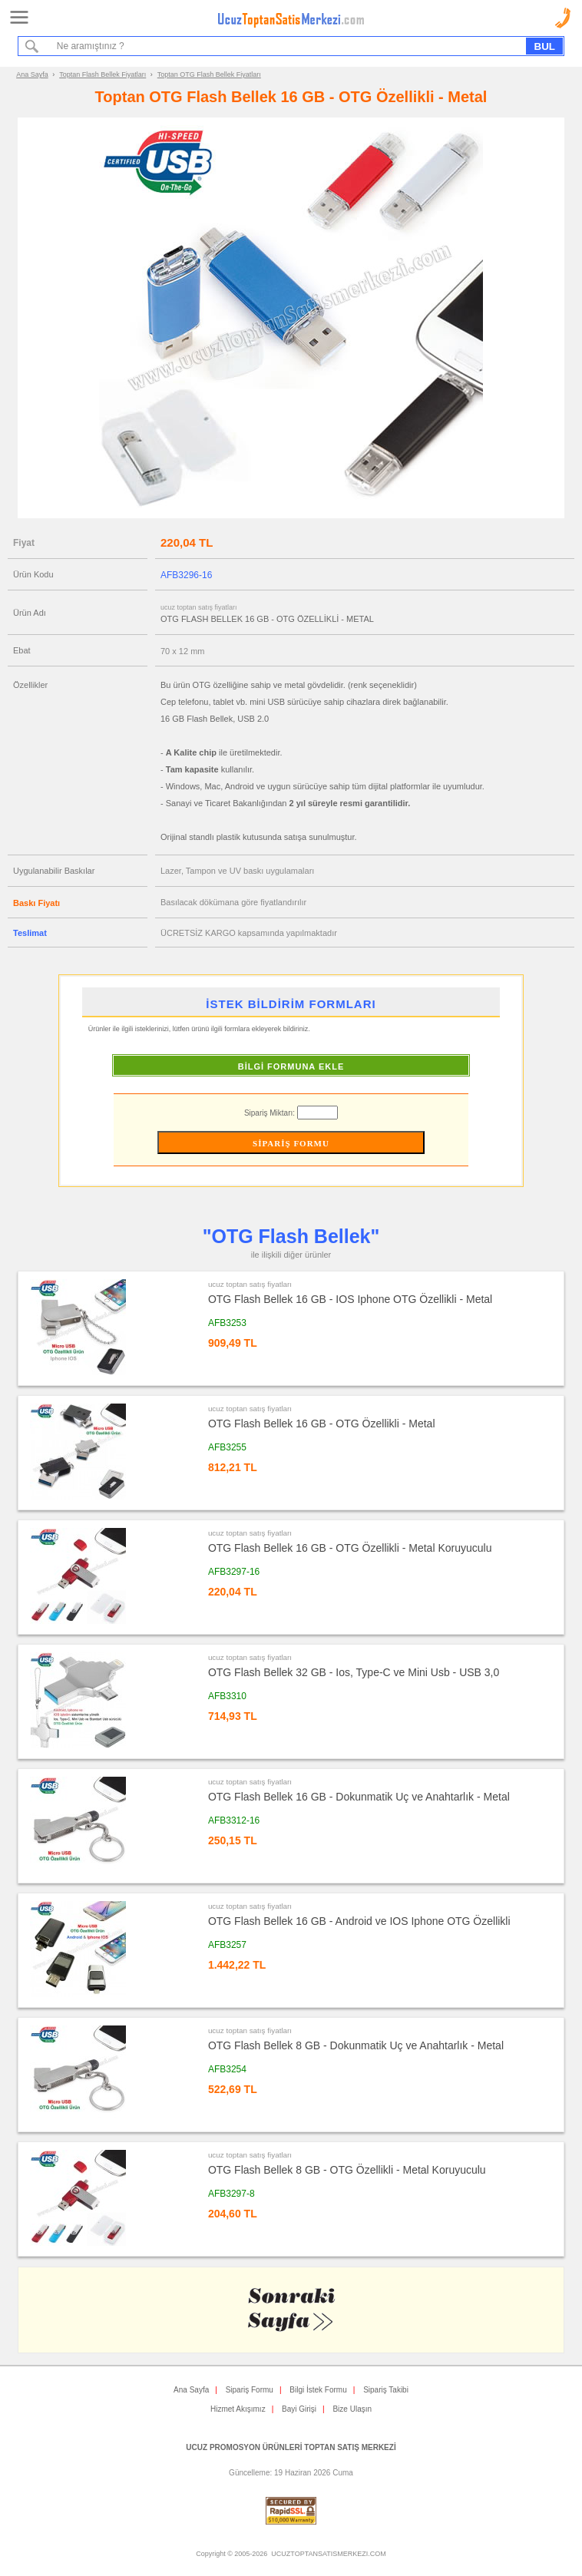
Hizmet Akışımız (238, 2409)
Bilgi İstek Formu (317, 2390)
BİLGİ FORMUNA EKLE (291, 1066)
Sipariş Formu (249, 2390)
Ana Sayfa (32, 74)
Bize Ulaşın (352, 2409)
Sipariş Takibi (385, 2390)
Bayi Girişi (299, 2409)
